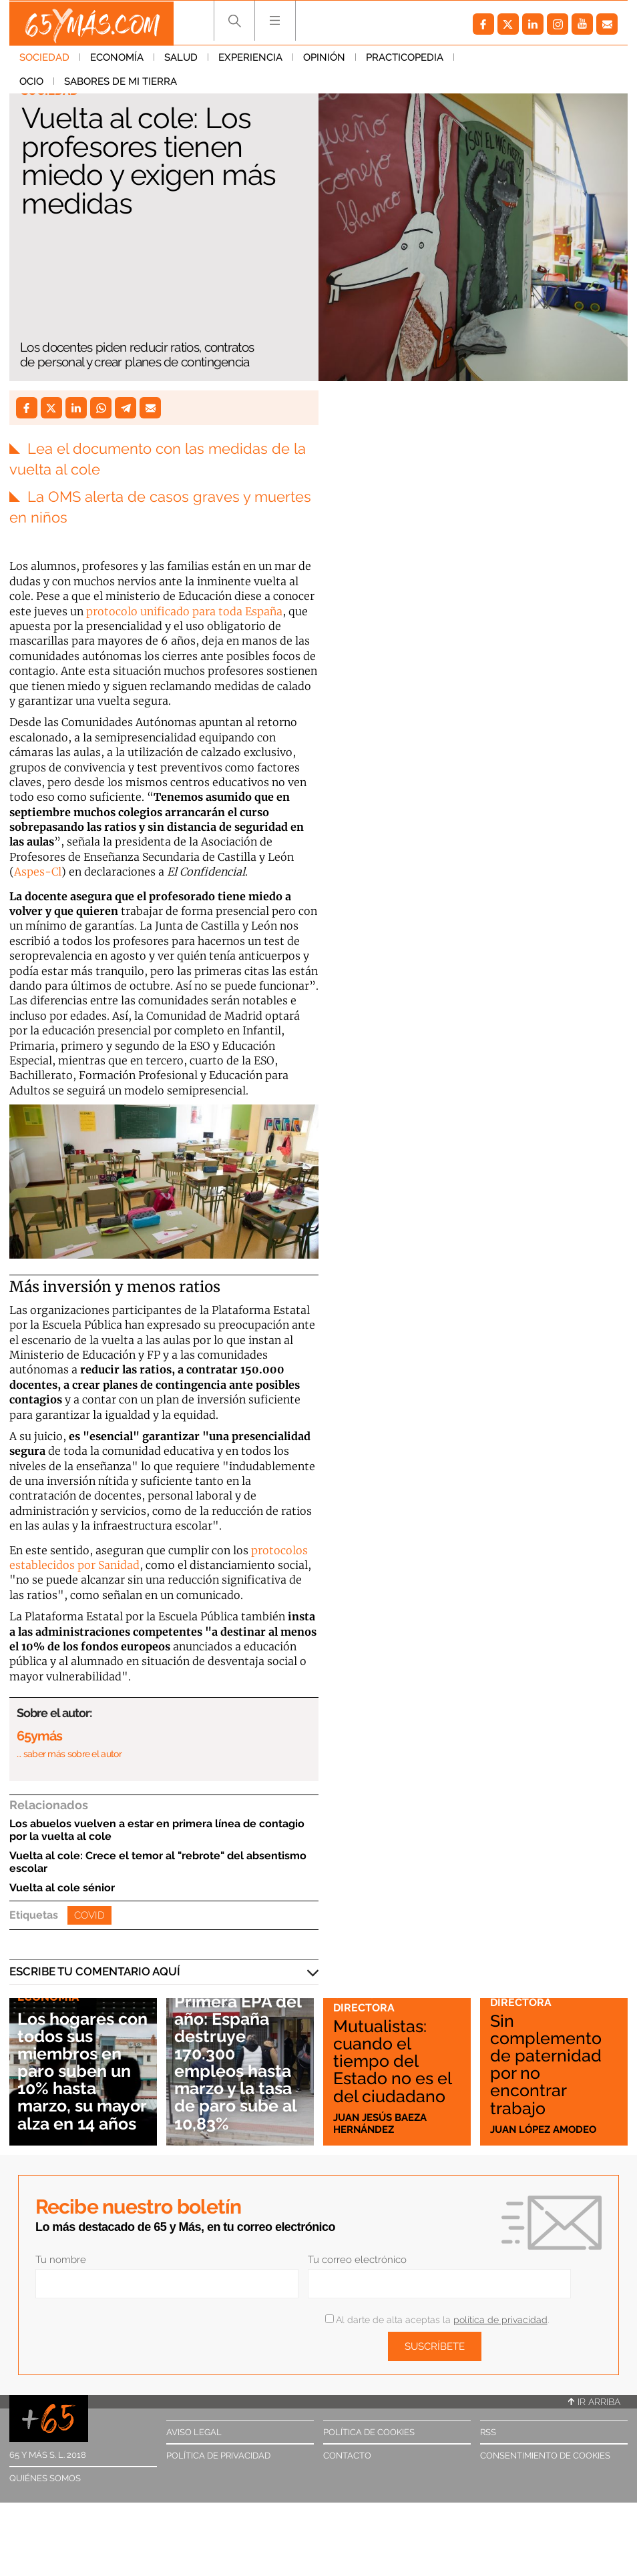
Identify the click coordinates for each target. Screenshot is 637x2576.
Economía (117, 59)
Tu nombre (60, 2259)
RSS (488, 2432)
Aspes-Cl (37, 871)
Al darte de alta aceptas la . (437, 2319)
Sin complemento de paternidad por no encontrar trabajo (547, 2064)
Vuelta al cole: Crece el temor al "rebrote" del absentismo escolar (157, 1861)
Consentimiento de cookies (545, 2455)
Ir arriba (594, 2401)
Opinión (324, 59)
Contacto (347, 2455)
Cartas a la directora (367, 2000)
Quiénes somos (45, 2478)
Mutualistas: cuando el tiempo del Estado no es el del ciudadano (395, 2061)
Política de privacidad (218, 2455)
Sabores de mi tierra (75, 83)
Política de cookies (369, 2432)
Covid (89, 1915)
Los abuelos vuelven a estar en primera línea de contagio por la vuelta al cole (156, 1829)
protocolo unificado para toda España (184, 610)
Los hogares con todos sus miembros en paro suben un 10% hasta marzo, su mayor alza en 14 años (76, 2061)
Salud (181, 59)
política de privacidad (500, 2319)
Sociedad (44, 59)
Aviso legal (194, 2432)
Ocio (476, 59)
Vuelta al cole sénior (62, 1887)
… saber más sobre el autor (69, 1753)
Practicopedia (404, 59)
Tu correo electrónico (357, 2259)
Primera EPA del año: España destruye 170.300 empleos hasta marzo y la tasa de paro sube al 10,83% (240, 2061)
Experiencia (250, 59)
